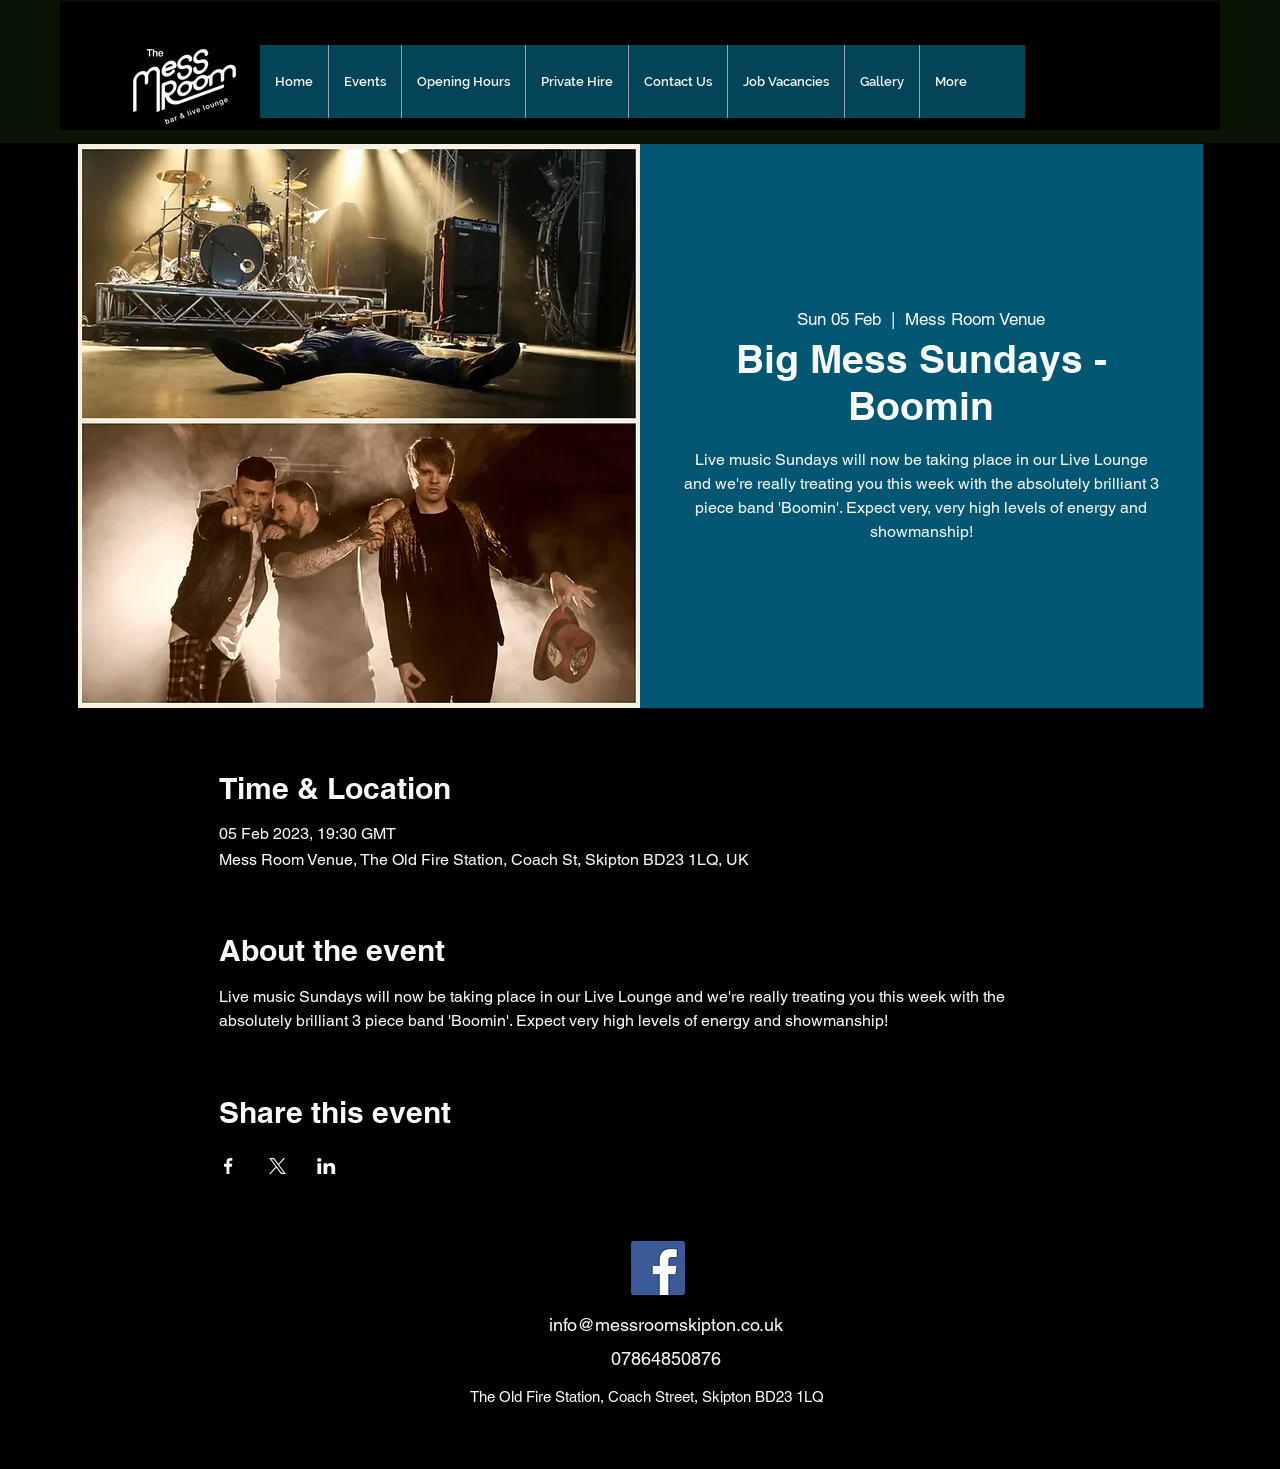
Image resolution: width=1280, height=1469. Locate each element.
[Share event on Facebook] (228, 1166)
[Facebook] (658, 1268)
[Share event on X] (277, 1166)
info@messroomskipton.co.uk (666, 1324)
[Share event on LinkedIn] (326, 1166)
